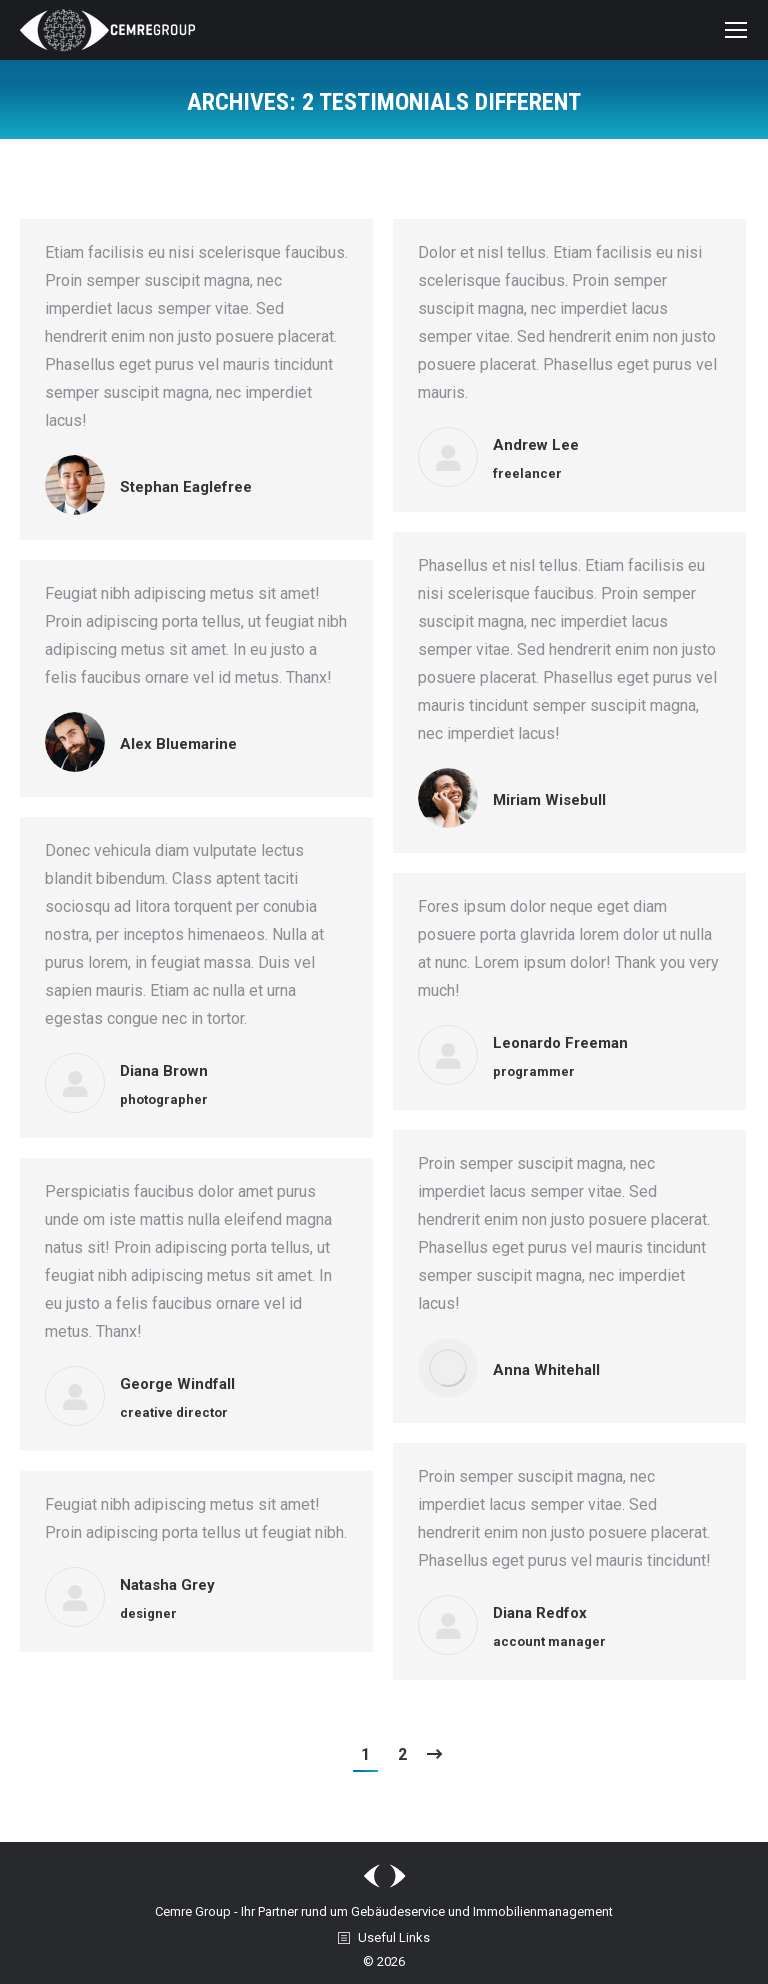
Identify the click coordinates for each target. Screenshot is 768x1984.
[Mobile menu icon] (736, 30)
